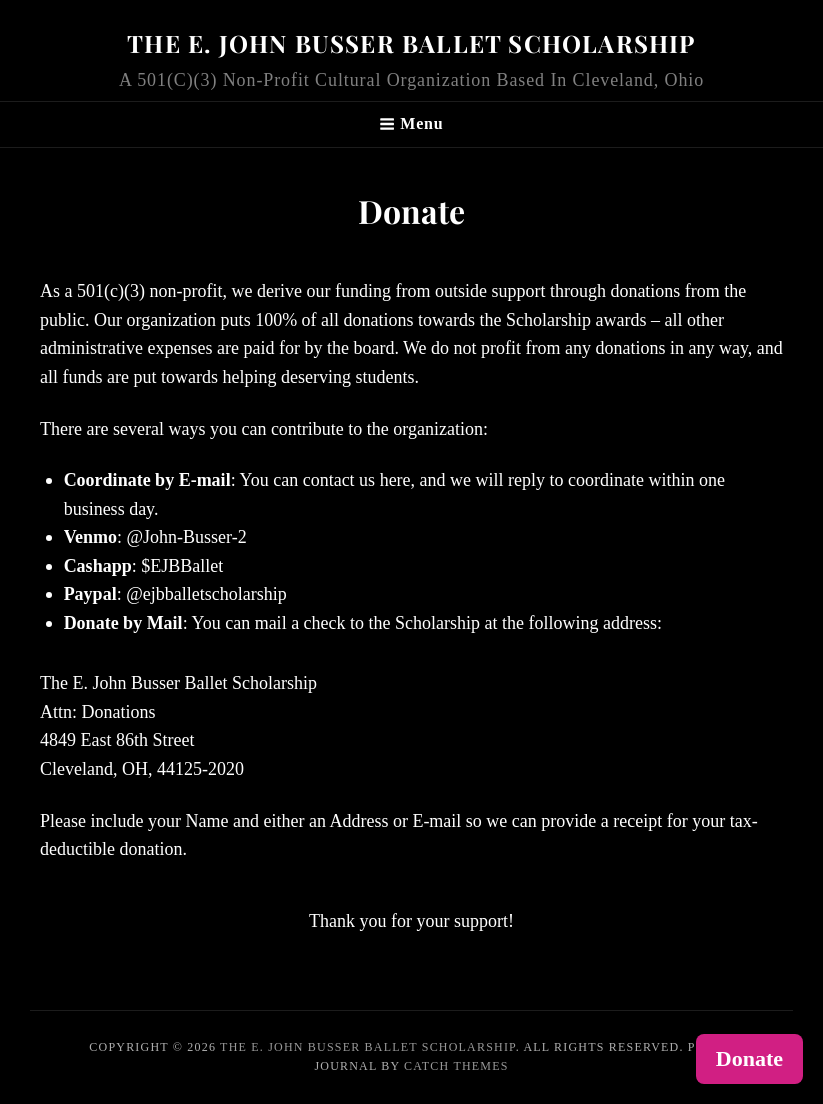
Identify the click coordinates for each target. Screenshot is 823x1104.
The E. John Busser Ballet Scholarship (411, 43)
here (395, 480)
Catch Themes (456, 1066)
